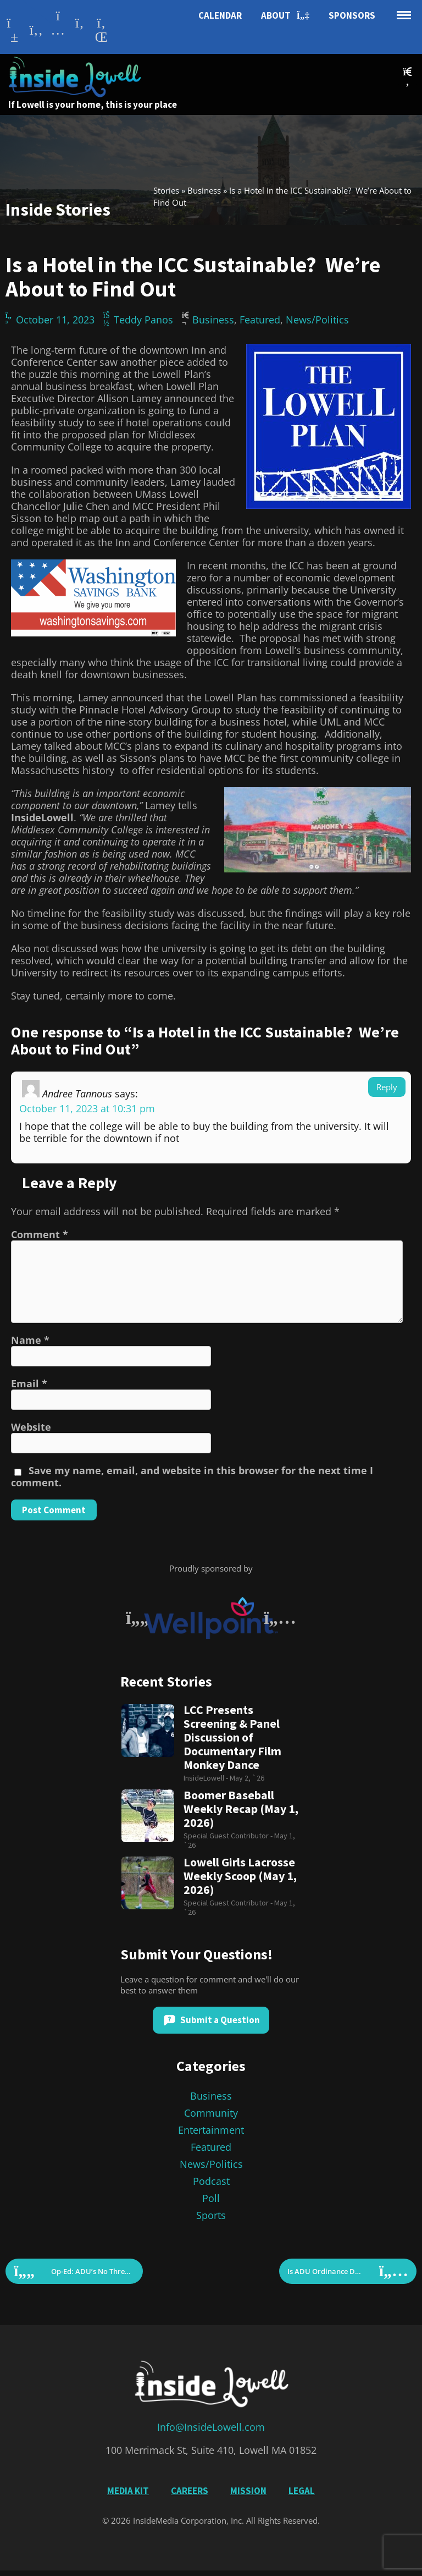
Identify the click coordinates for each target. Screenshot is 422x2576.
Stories (166, 190)
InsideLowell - (207, 1778)
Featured (260, 319)
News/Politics (317, 319)
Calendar (220, 15)
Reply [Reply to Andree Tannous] (386, 1086)
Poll (211, 2198)
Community (211, 2112)
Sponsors (352, 15)
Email (29, 1383)
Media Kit (128, 2491)
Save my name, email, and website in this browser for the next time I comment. (192, 1476)
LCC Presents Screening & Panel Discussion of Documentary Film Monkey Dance (232, 1737)
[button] (407, 77)
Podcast (211, 2181)
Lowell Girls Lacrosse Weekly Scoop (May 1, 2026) (240, 1876)
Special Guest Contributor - (229, 1836)
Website (31, 1426)
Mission (248, 2491)
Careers (189, 2491)
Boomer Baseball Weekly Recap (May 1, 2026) (241, 1809)
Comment (39, 1234)
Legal (301, 2491)
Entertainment (211, 2129)
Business (204, 190)
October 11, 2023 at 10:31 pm (87, 1108)
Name (30, 1340)
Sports (211, 2215)
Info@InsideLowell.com (211, 2427)
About (285, 15)
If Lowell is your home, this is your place (92, 104)
